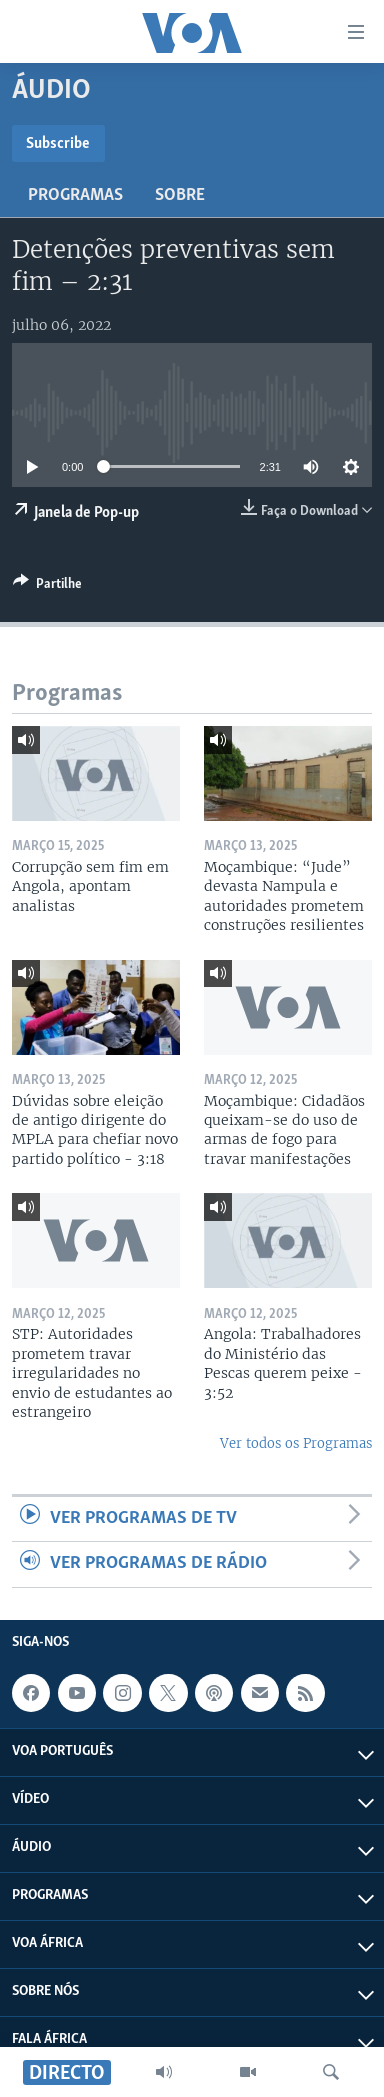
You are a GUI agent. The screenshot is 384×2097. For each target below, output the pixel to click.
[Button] (47, 587)
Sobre (180, 195)
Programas (75, 195)
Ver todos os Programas (296, 1443)
